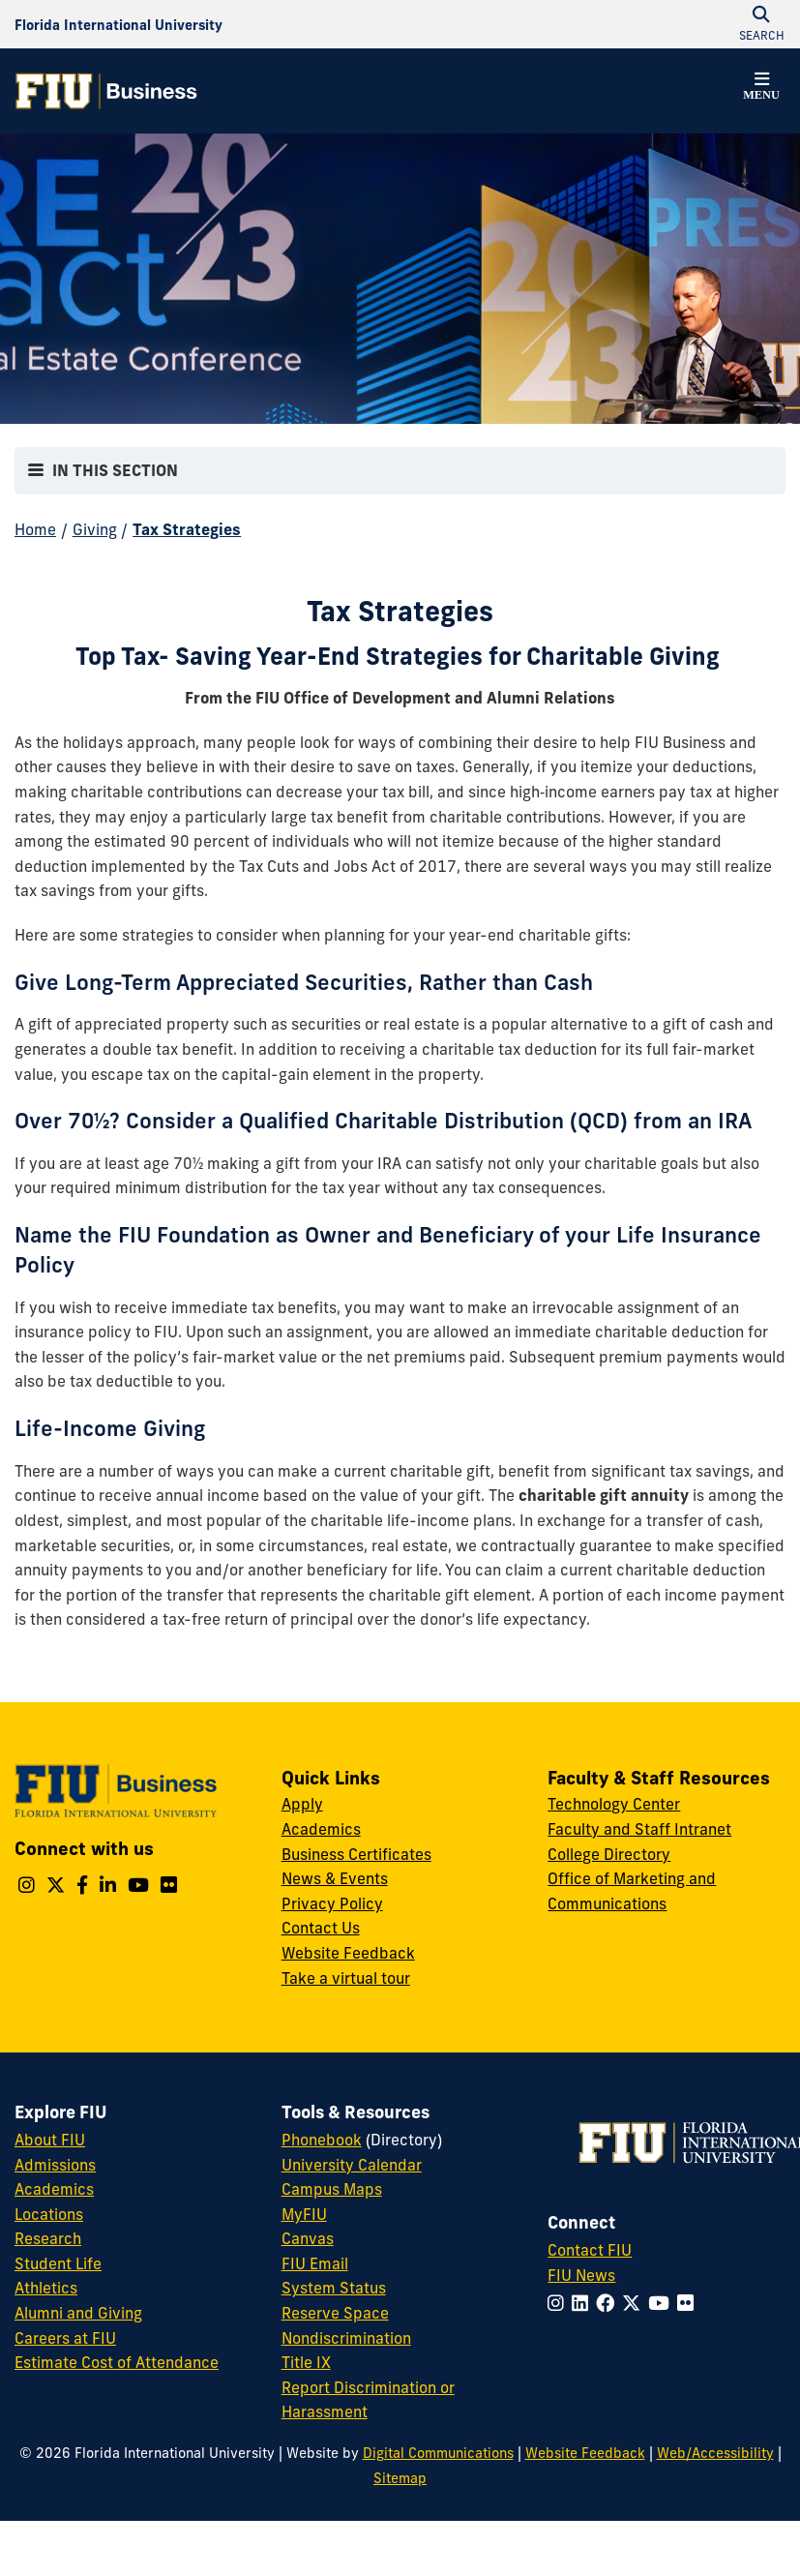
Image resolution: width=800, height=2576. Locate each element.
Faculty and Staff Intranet (639, 1829)
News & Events (334, 1878)
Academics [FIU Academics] (54, 2189)
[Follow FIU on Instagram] (560, 2303)
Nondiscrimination (346, 2338)
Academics (321, 1829)
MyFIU (304, 2214)
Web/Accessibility (715, 2453)
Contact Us (320, 1927)
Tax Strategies (187, 529)
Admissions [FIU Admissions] (55, 2164)
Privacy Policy (332, 1903)
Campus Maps (331, 2189)
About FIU (50, 2139)
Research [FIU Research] (48, 2238)
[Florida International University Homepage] (118, 24)
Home (35, 529)
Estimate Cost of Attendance (117, 2362)
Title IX (306, 2362)
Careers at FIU (65, 2338)
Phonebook (321, 2139)
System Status (333, 2287)
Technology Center (614, 1803)
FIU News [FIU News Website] (581, 2275)
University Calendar (351, 2164)
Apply (302, 1803)
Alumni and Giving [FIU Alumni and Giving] (78, 2312)
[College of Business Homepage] (106, 91)
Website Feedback (348, 1952)
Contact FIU (590, 2250)
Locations (49, 2214)
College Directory (609, 1854)
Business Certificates (356, 1854)
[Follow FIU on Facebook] (609, 2303)
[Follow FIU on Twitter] (635, 2303)
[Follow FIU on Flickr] (689, 2303)
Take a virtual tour (345, 1978)
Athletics (46, 2287)
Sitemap (400, 2478)
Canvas (307, 2238)
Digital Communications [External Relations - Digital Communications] (438, 2453)
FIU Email (314, 2263)
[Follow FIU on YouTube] (662, 2303)
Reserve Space (335, 2312)
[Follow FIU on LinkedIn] (584, 2303)
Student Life (58, 2263)
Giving (95, 529)
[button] (761, 89)
